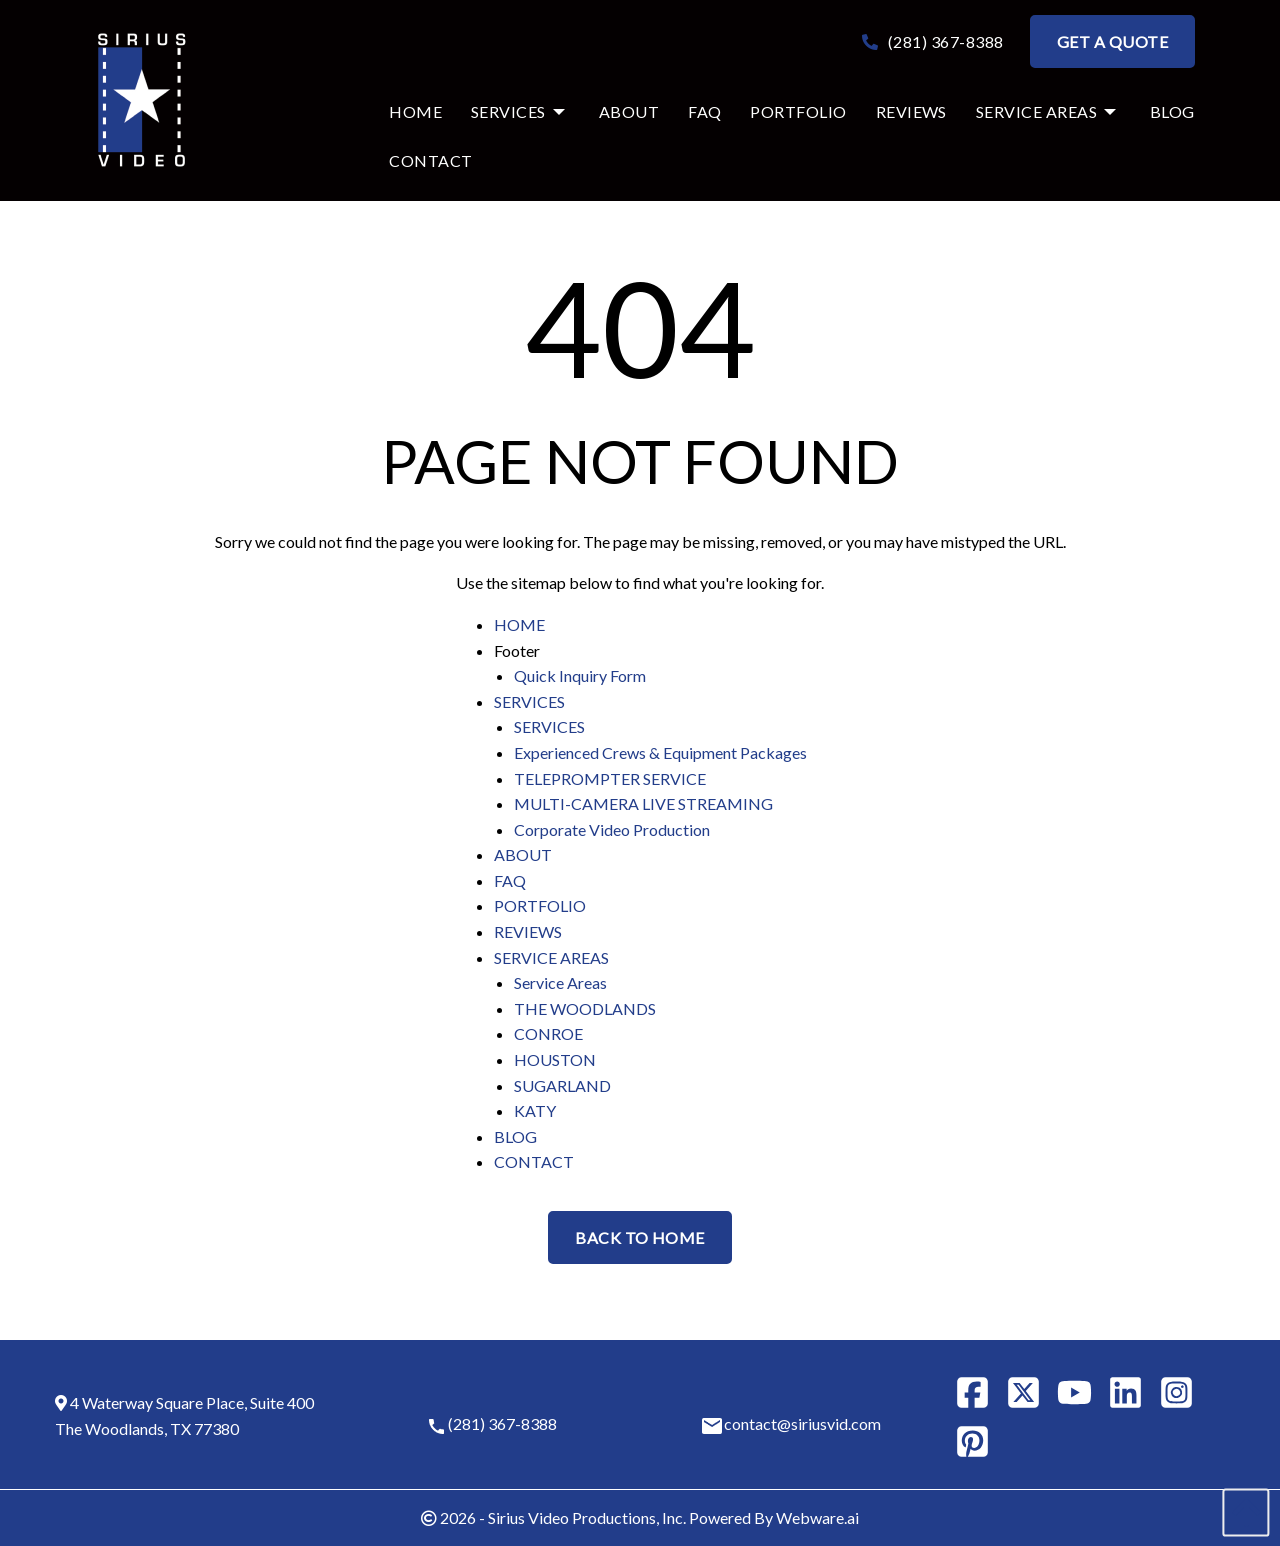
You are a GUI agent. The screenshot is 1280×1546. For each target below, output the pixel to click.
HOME (519, 624)
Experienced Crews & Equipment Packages (660, 752)
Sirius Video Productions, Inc (585, 1517)
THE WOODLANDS (585, 1008)
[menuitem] (406, 112)
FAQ (510, 880)
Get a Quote (1112, 41)
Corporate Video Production (612, 829)
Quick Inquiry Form (580, 675)
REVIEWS (528, 931)
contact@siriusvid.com (802, 1423)
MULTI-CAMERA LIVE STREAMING (643, 803)
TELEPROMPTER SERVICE (610, 778)
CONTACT (534, 1161)
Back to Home (640, 1237)
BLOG (515, 1136)
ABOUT (523, 854)
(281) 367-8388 (933, 41)
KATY (535, 1110)
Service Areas (560, 982)
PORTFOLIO (540, 905)
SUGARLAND (562, 1085)
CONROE (548, 1033)
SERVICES (529, 701)
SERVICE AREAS (551, 957)
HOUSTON (555, 1059)
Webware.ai (817, 1517)
